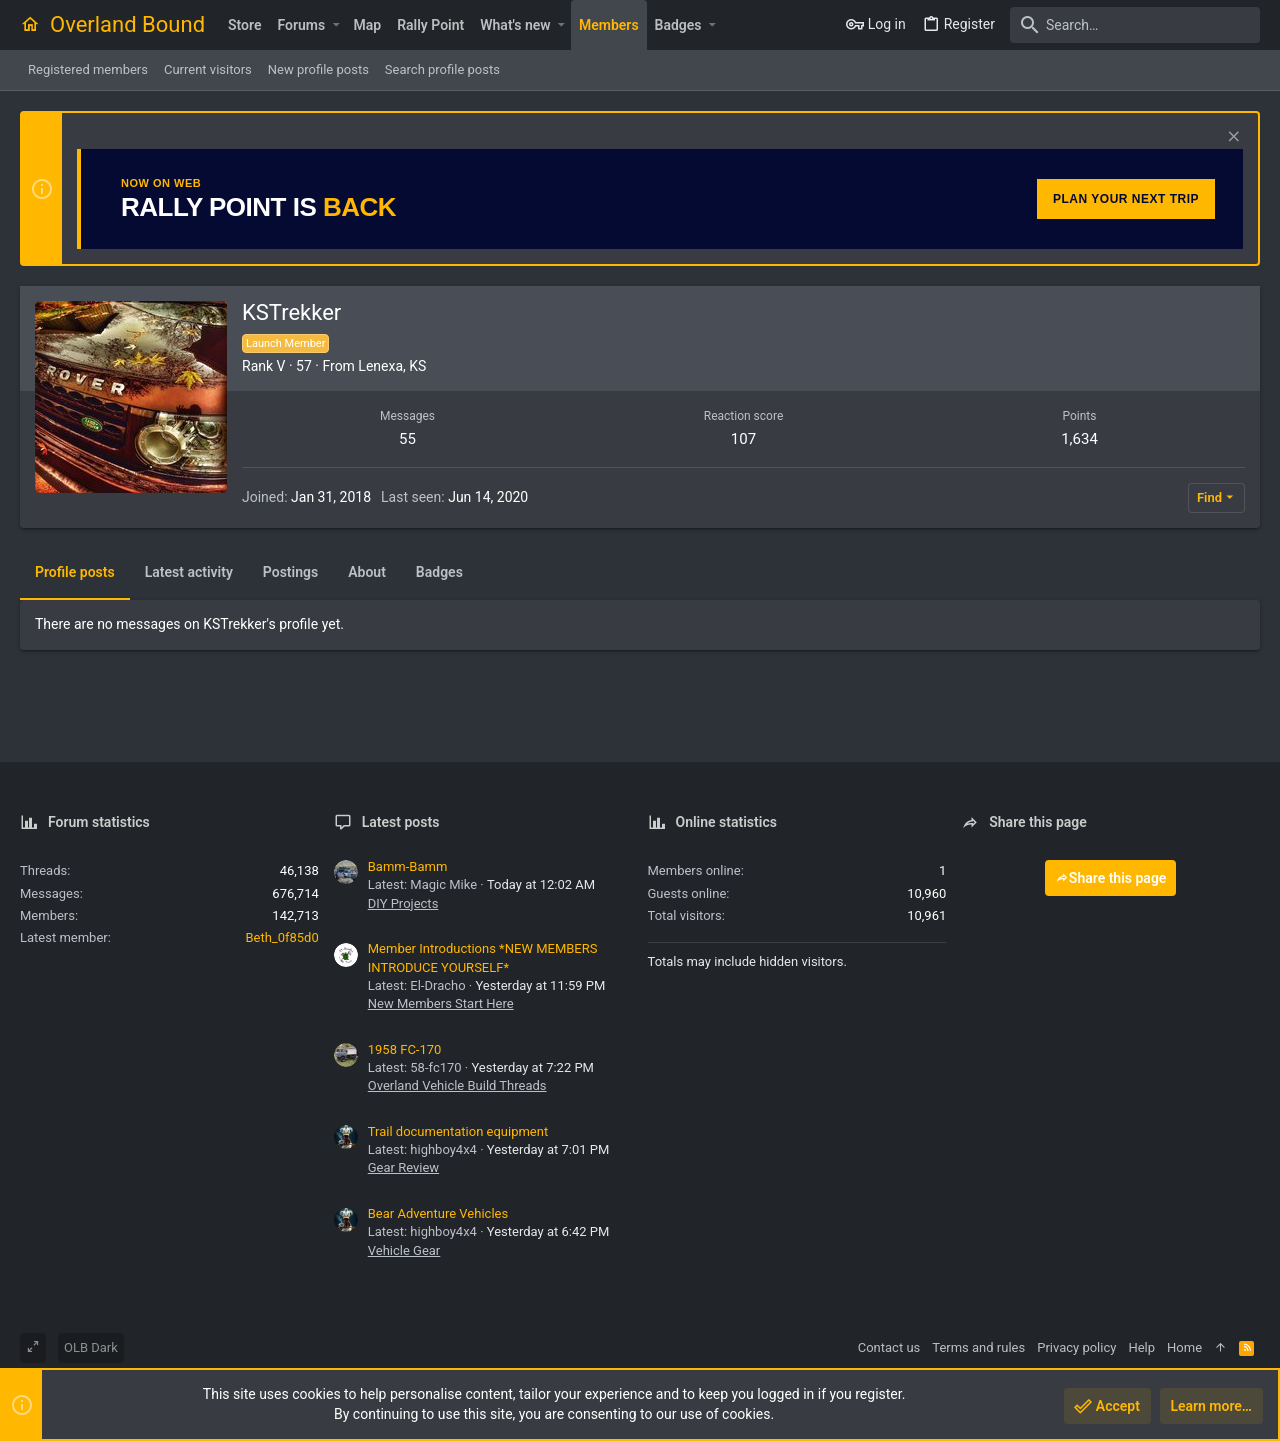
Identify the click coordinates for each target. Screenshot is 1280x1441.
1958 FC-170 (405, 1049)
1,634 (1079, 439)
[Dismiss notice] (1231, 138)
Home (1184, 1347)
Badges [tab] (439, 572)
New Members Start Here (441, 1003)
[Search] (1135, 25)
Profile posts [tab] (75, 572)
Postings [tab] (290, 572)
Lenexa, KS (392, 366)
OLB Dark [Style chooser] (91, 1347)
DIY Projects (403, 903)
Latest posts (401, 822)
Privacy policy (1076, 1347)
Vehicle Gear (404, 1250)
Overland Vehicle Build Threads (457, 1085)
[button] (335, 25)
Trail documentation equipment (458, 1131)
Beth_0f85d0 (281, 937)
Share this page (1111, 878)
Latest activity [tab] (189, 572)
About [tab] (367, 572)
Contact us (889, 1347)
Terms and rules (978, 1347)
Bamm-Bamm (408, 866)
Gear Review (403, 1167)
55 (407, 439)
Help (1141, 1347)
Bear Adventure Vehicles (438, 1213)
